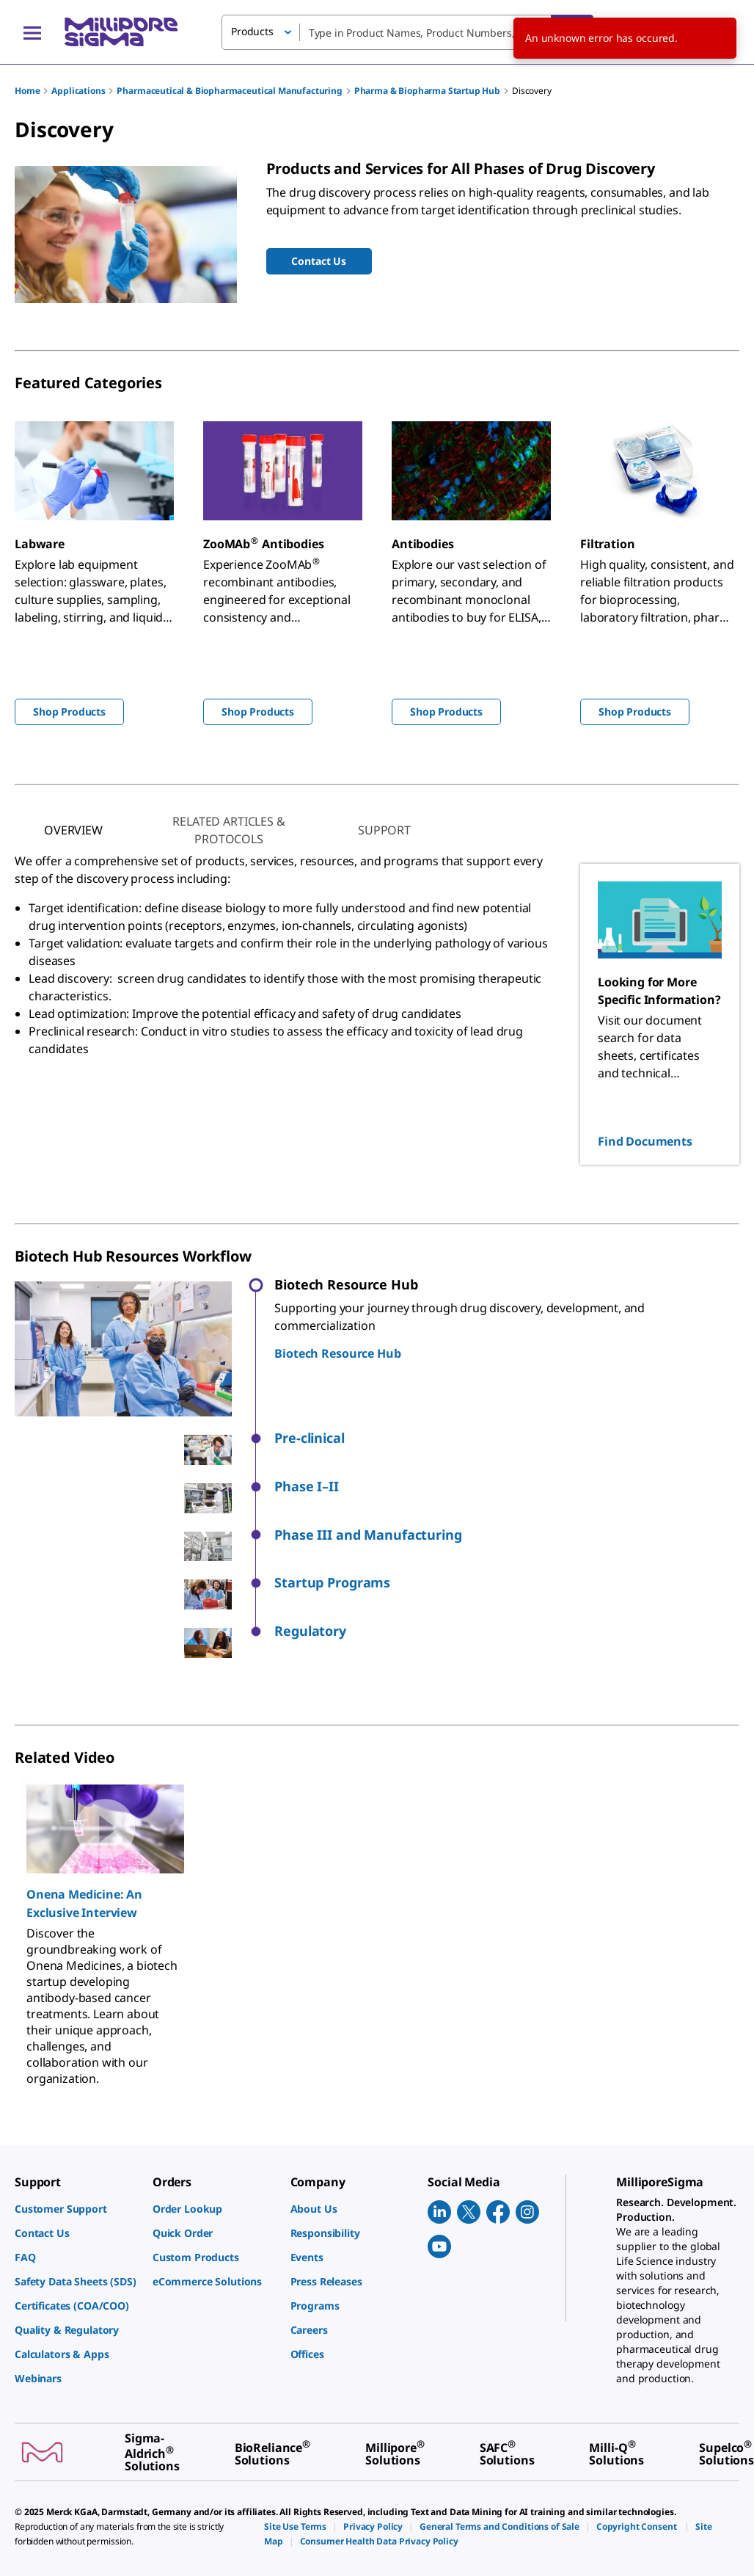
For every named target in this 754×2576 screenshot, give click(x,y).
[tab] (73, 830)
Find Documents (645, 1141)
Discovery (532, 90)
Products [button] (252, 31)
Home (27, 90)
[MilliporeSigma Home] (121, 32)
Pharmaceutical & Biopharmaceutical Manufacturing (229, 90)
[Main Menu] (32, 32)
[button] (506, 1438)
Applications (78, 90)
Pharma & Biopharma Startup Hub (427, 90)
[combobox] (407, 32)
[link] (76, 2208)
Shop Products (69, 711)
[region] (377, 1928)
